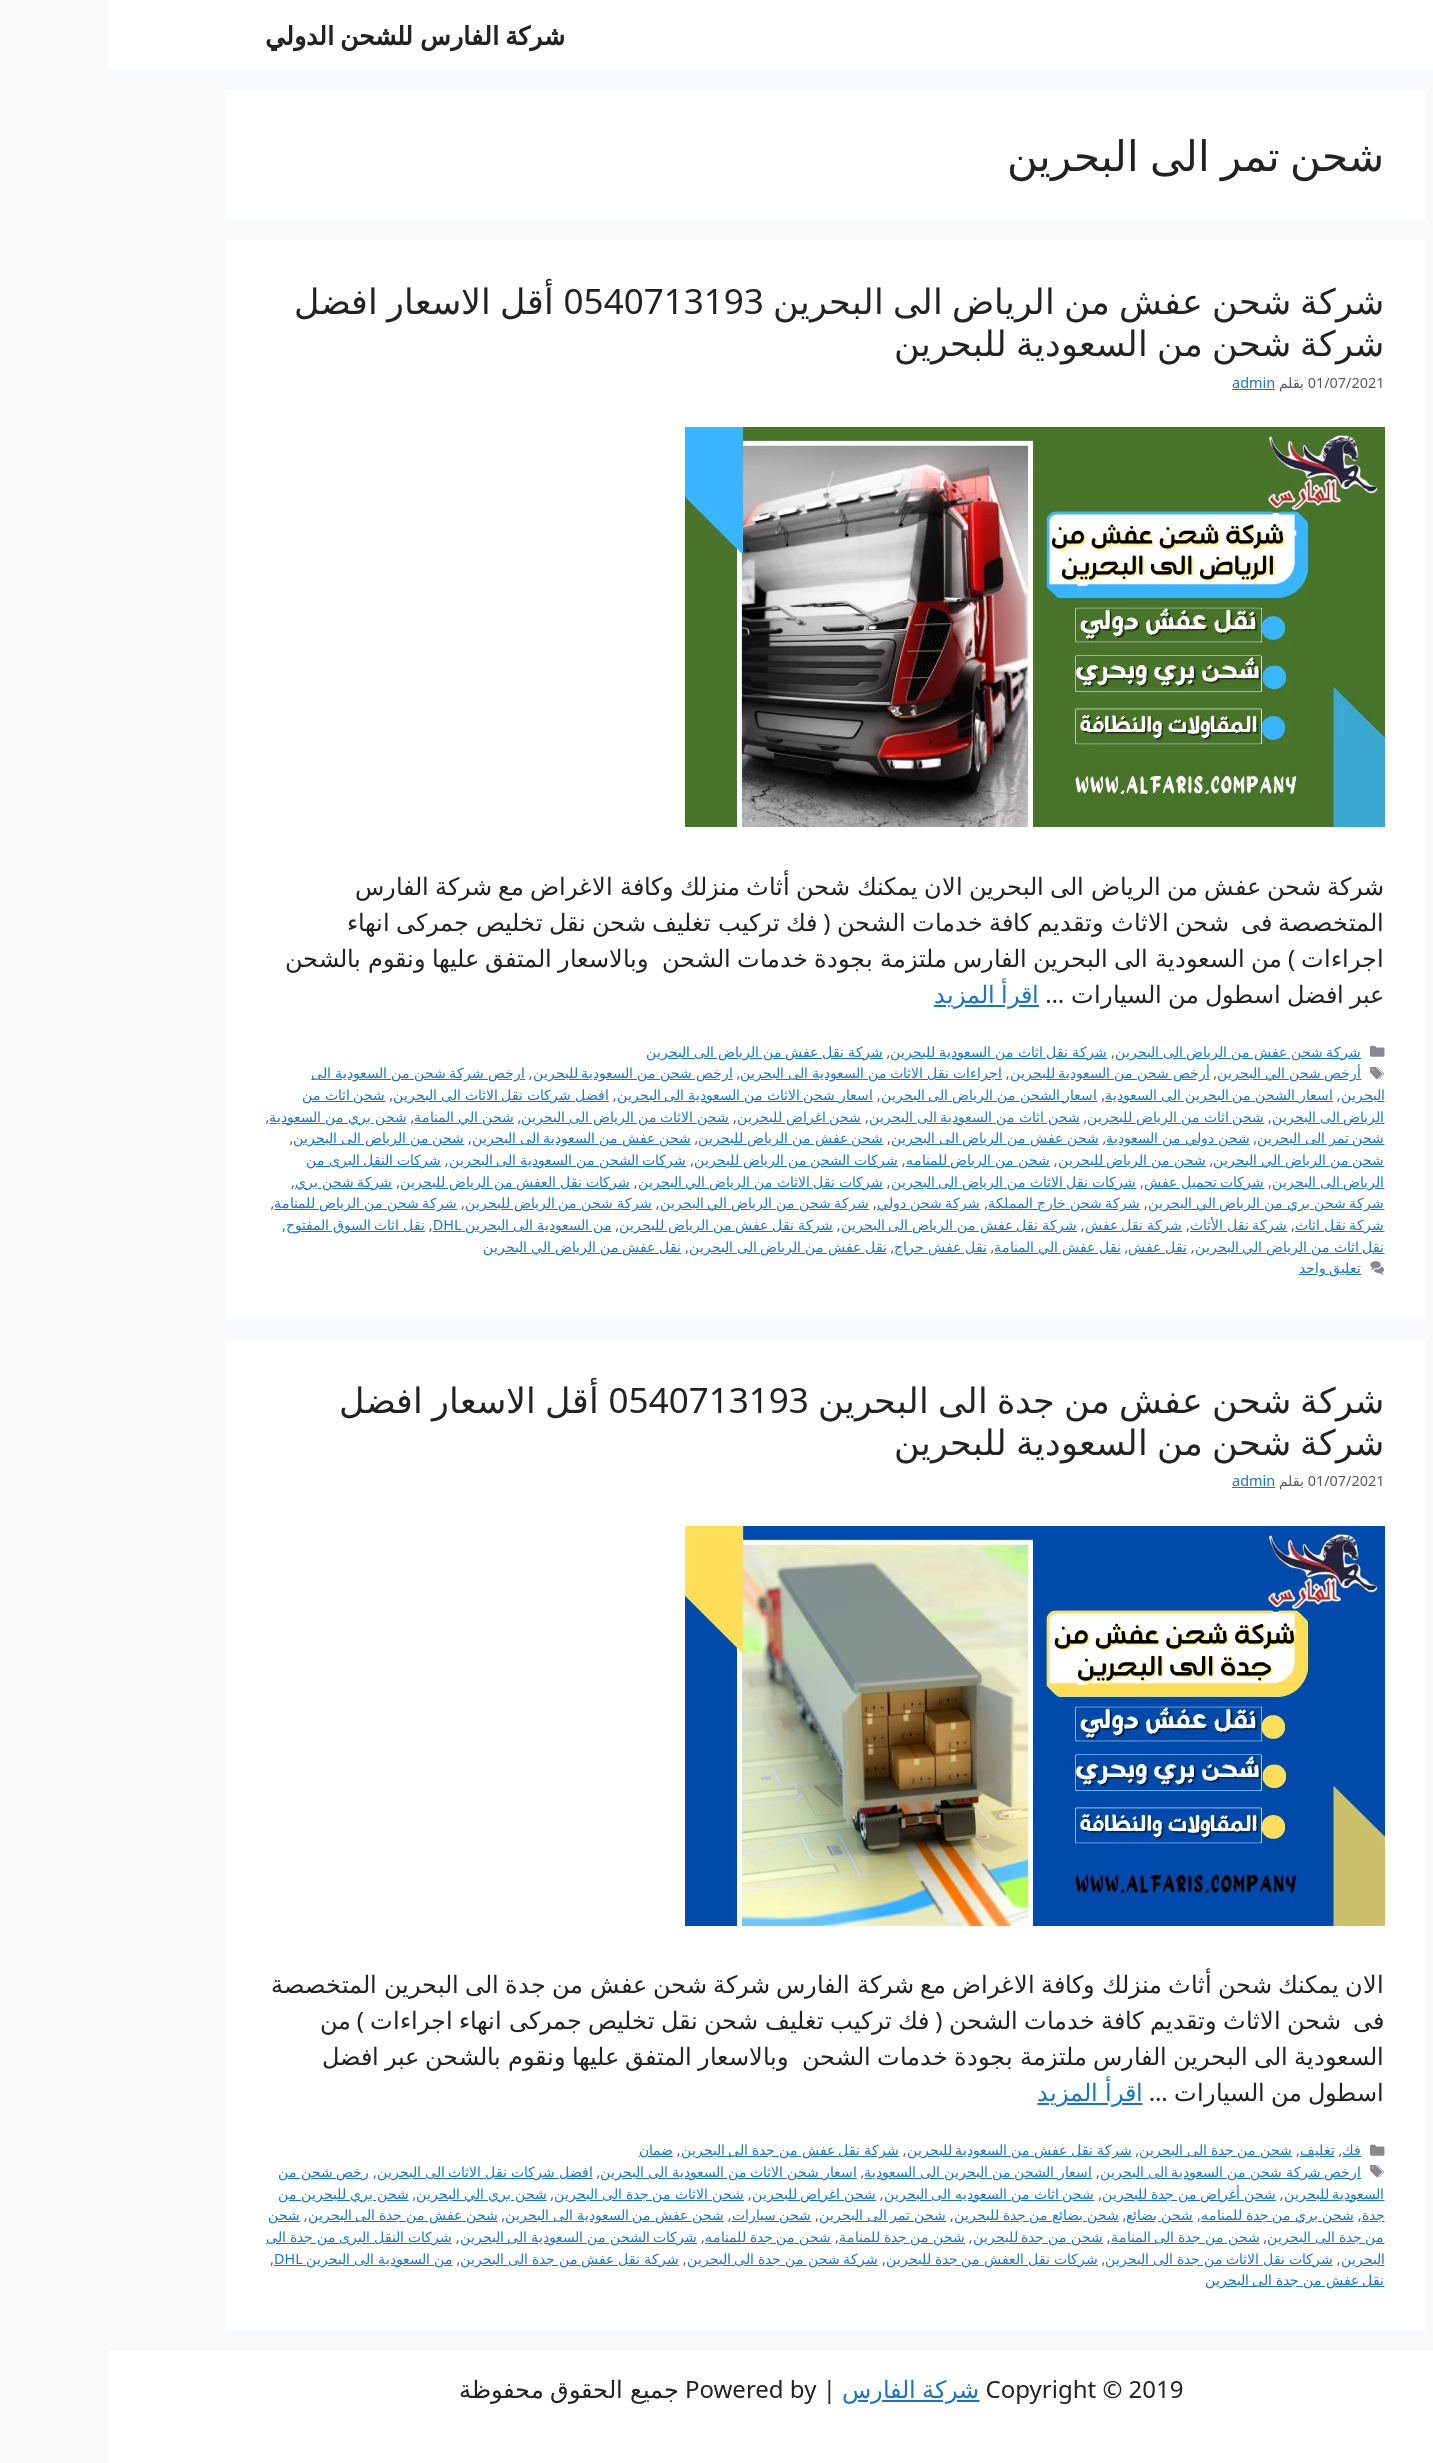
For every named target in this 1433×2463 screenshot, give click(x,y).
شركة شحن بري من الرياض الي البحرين (1158, 1202)
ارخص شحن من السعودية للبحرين (525, 1072)
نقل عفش (1049, 1246)
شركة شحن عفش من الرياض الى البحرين (1130, 1051)
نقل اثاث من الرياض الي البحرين (1182, 1246)
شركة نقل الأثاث (1131, 1224)
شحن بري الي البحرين (373, 2193)
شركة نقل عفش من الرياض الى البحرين (656, 1051)
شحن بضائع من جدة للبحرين (928, 2214)
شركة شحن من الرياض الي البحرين (657, 1202)
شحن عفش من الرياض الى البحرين (887, 1137)
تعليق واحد (1222, 1267)
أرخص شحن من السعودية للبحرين (1002, 1072)
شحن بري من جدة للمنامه (1169, 2214)
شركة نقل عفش (1026, 1224)
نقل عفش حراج (832, 1246)
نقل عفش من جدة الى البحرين (1187, 2279)
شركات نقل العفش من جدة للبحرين (884, 2258)
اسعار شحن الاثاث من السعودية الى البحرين (637, 1094)
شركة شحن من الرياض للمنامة (257, 1202)
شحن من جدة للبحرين (930, 2236)
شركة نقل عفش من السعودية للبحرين (911, 2149)
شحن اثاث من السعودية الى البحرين (866, 1116)
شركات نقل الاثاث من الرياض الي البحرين (653, 1181)
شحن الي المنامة (356, 1116)
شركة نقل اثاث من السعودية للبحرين (890, 1051)
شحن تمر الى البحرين (1212, 1137)
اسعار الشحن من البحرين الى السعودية (1111, 1094)
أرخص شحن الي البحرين (1181, 1072)
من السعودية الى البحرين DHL (414, 1224)
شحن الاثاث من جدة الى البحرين (541, 2193)
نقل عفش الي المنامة (949, 1246)
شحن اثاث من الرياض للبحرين (1067, 1116)
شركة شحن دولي (821, 1202)
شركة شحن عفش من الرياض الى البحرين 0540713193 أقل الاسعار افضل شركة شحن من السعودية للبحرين (731, 321)
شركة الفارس (802, 2388)
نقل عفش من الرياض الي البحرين (474, 1246)
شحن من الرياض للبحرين (1024, 1159)
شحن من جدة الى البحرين (1107, 2149)
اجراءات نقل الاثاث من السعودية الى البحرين (763, 1072)
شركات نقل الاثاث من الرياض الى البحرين (906, 1181)
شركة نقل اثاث (1232, 1224)
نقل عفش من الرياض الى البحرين (680, 1246)
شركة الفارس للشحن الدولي (307, 35)
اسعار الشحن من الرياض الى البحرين (881, 1094)
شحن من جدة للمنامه (660, 2236)
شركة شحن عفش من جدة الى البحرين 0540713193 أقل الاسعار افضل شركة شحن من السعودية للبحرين (753, 1420)
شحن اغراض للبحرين (691, 1116)
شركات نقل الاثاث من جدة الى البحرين (1111, 2258)
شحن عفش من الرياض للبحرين (682, 1137)
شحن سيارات (664, 2214)
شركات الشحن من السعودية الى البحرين (460, 1159)
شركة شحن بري (236, 1181)
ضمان (548, 2149)
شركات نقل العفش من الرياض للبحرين (407, 1181)
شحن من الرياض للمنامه (870, 1159)
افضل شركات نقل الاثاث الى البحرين (393, 1094)
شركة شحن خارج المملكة (956, 1202)
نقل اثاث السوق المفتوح (247, 1224)
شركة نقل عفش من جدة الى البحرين (682, 2149)
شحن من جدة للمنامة (794, 2236)
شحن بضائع (1051, 2214)
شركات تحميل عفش (1096, 1181)
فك (1243, 2149)
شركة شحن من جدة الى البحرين (675, 2258)
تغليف (1209, 2149)
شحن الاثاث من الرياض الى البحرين (517, 1116)
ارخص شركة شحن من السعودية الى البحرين (1123, 2171)
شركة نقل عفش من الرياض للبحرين (618, 1224)
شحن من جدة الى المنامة (1077, 2236)
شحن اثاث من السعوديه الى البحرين (881, 2193)
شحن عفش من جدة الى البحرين (295, 2214)
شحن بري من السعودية (229, 1116)
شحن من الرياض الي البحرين (1190, 1159)
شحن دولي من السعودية (1069, 1137)
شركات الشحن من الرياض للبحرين (688, 1159)
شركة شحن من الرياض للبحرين (450, 1202)
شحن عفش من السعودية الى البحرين (473, 1137)
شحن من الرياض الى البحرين (270, 1137)
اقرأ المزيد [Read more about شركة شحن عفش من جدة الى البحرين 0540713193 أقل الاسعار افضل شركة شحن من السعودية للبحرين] (981, 2091)
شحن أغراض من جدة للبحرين (1081, 2193)
